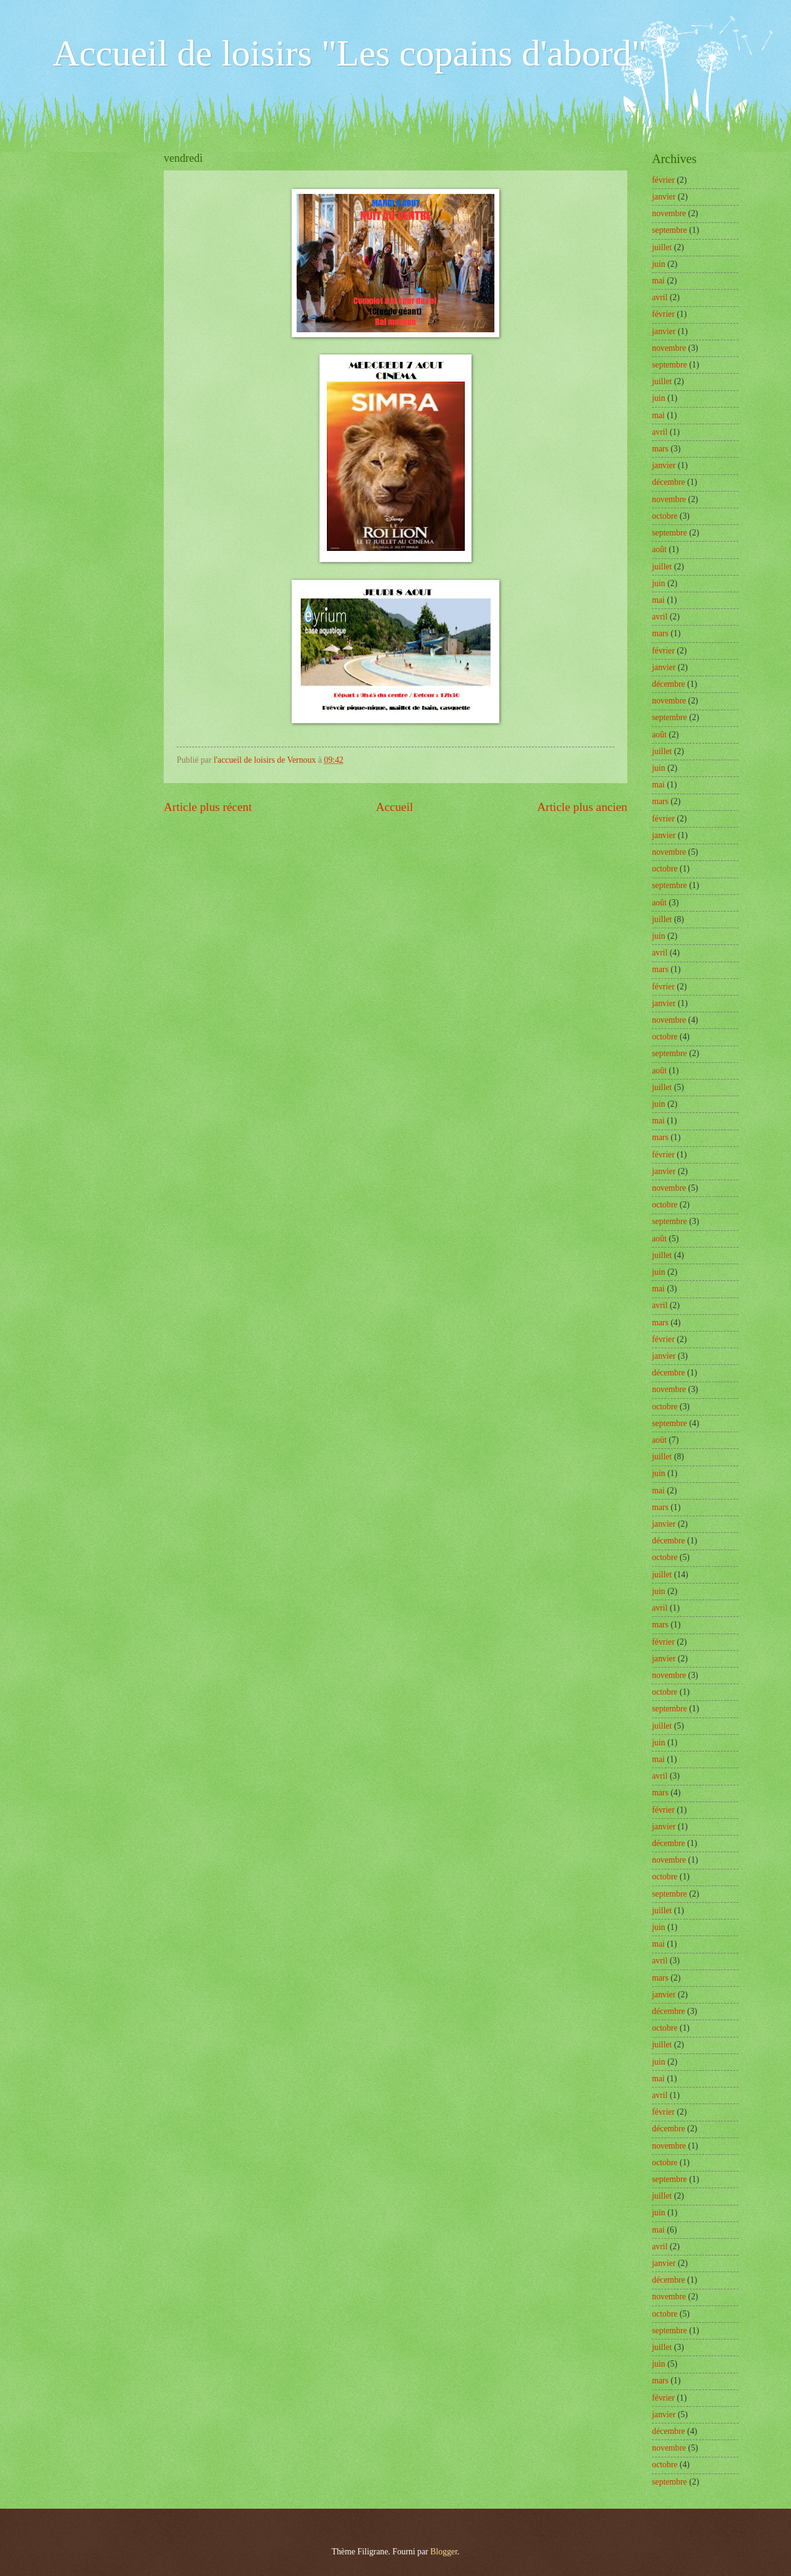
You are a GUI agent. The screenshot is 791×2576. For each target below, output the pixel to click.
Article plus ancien (582, 806)
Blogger (443, 2551)
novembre (669, 213)
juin (658, 264)
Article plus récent (208, 806)
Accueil (394, 806)
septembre (669, 230)
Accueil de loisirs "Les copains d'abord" (349, 53)
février (663, 180)
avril (659, 297)
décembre (668, 482)
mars (660, 448)
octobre (664, 516)
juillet (662, 247)
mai (658, 280)
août (659, 549)
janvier (663, 196)
